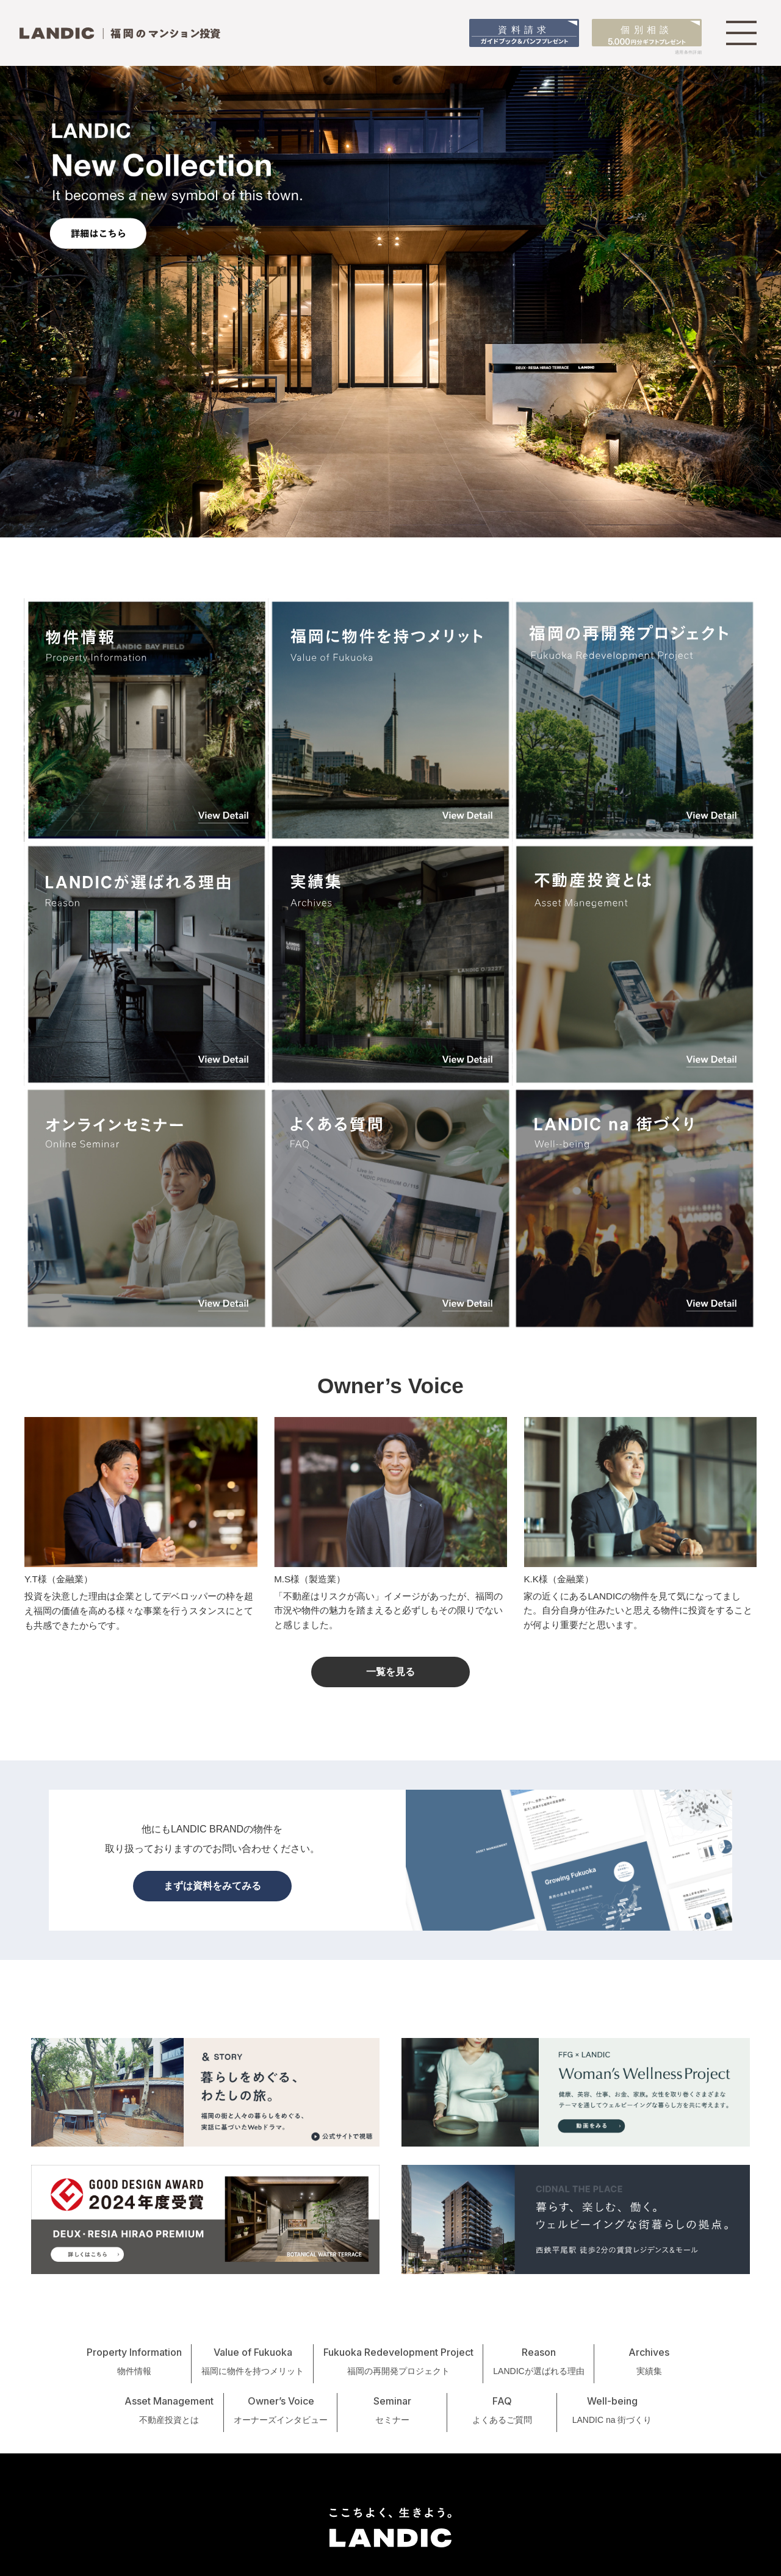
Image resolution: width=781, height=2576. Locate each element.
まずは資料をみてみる (212, 1886)
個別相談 (646, 34)
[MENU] (741, 33)
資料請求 (524, 34)
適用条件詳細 (688, 52)
